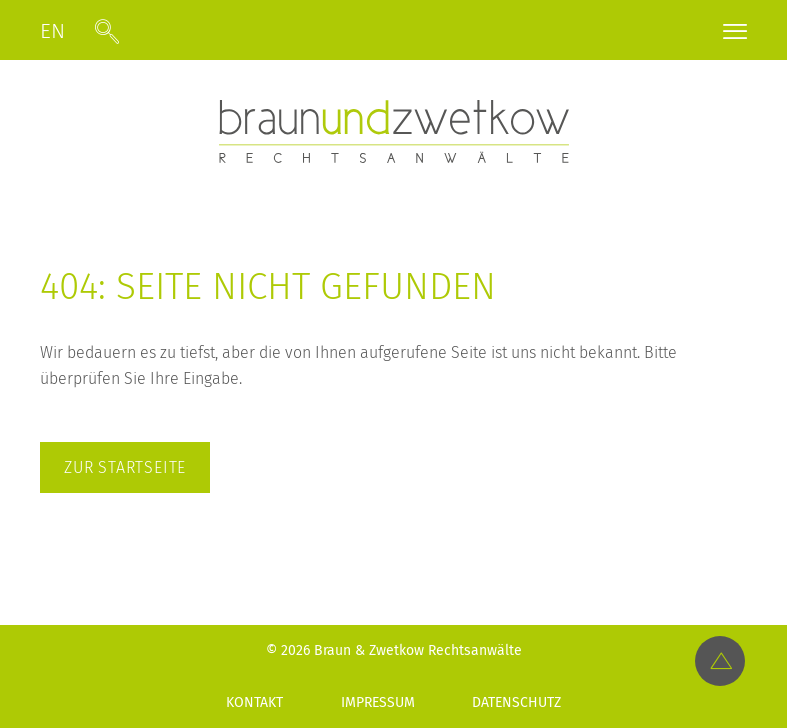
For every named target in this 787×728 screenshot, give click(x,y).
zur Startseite (125, 467)
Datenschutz (516, 702)
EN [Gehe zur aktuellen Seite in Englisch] (52, 31)
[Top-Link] (720, 661)
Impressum (378, 702)
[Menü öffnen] (735, 35)
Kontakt (254, 702)
